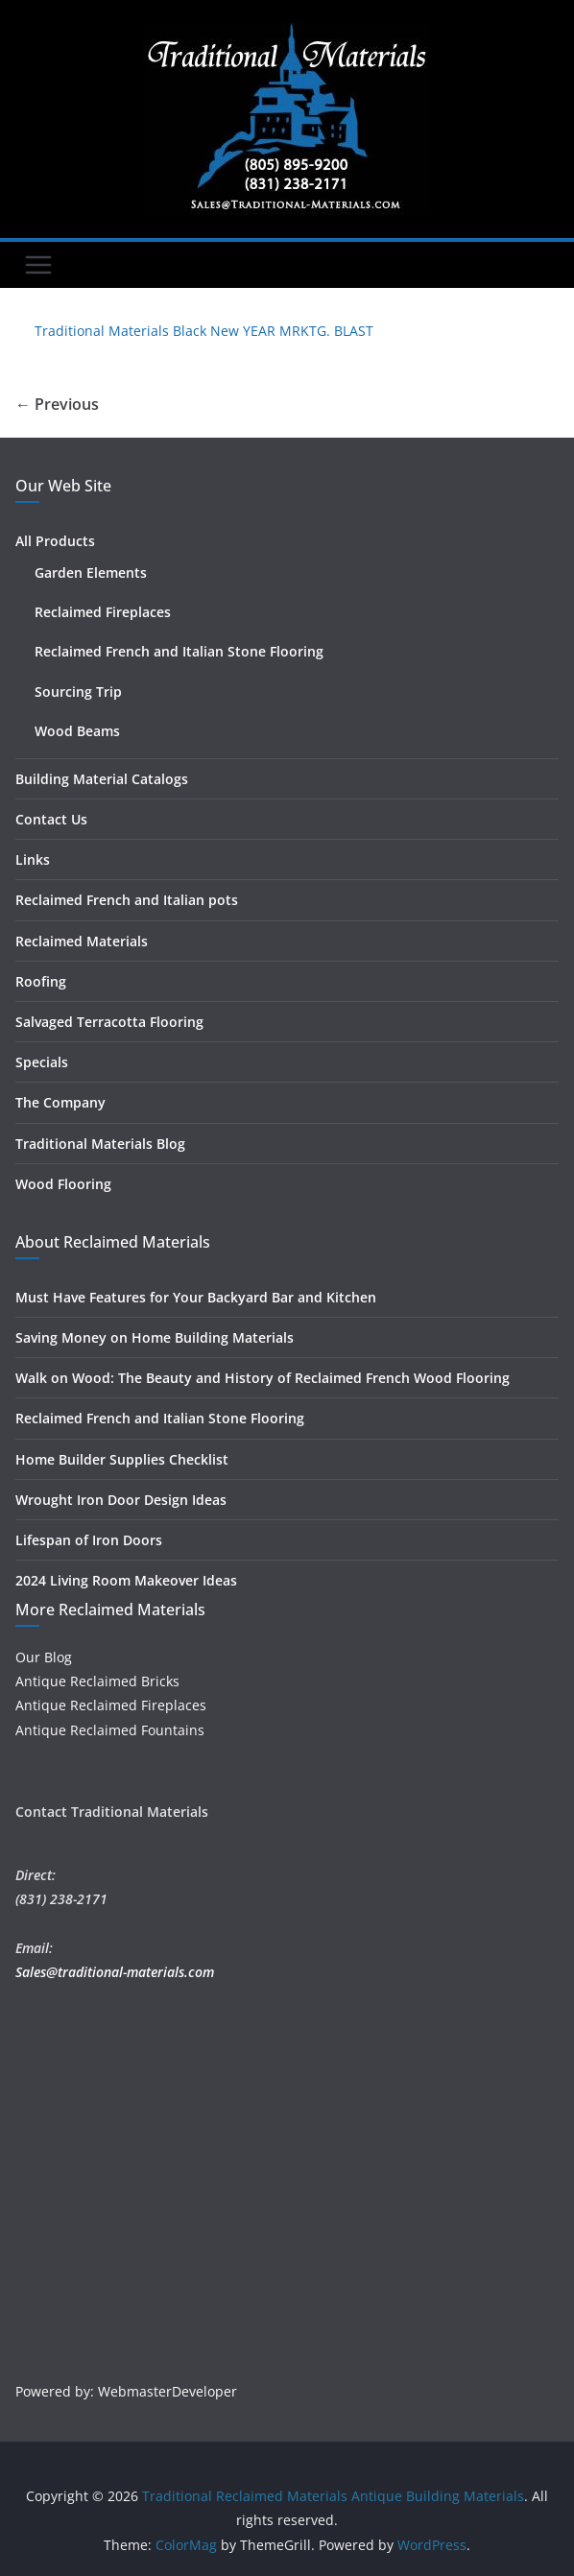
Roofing (40, 981)
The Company (60, 1102)
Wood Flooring (63, 1184)
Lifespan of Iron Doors (88, 1540)
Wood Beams (77, 731)
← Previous (57, 404)
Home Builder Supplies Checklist (121, 1459)
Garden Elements (91, 572)
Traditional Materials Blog (100, 1143)
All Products (55, 541)
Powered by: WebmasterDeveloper (126, 2391)
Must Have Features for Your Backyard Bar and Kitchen (195, 1297)
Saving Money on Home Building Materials (154, 1337)
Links (32, 859)
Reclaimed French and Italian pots (126, 900)
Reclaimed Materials (81, 941)
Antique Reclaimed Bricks (97, 1681)
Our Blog (43, 1657)
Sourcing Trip (78, 691)
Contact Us (51, 819)
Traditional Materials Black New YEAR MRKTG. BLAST (204, 331)
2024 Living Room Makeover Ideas (126, 1580)
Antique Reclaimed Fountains (109, 1730)
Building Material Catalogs (101, 779)
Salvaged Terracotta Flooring (109, 1022)
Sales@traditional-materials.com (114, 1972)
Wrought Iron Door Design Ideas (121, 1500)
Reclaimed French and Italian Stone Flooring (179, 651)
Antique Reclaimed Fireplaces (110, 1705)
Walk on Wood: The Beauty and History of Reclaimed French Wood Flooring (262, 1378)
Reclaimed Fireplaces (103, 612)
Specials (41, 1062)
